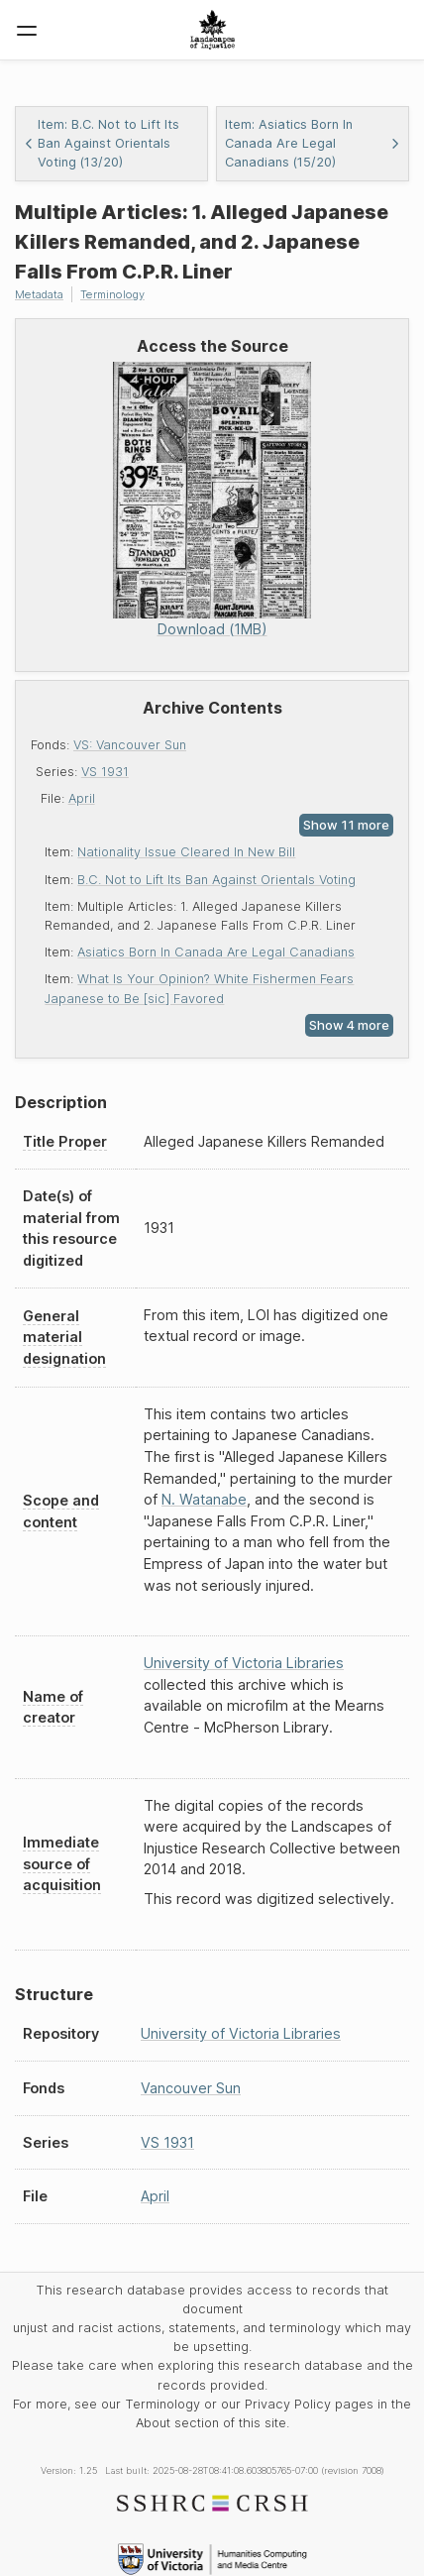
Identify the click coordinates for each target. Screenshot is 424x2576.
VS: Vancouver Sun (129, 744)
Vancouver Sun (191, 2087)
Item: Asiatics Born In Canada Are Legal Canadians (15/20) (312, 143)
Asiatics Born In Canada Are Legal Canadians (216, 952)
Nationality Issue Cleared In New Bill (186, 851)
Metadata (39, 294)
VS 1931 (105, 771)
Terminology (112, 294)
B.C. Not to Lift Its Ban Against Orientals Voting (216, 879)
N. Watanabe (204, 1499)
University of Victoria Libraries (244, 1662)
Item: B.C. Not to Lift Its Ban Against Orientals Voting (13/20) (101, 143)
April (81, 798)
